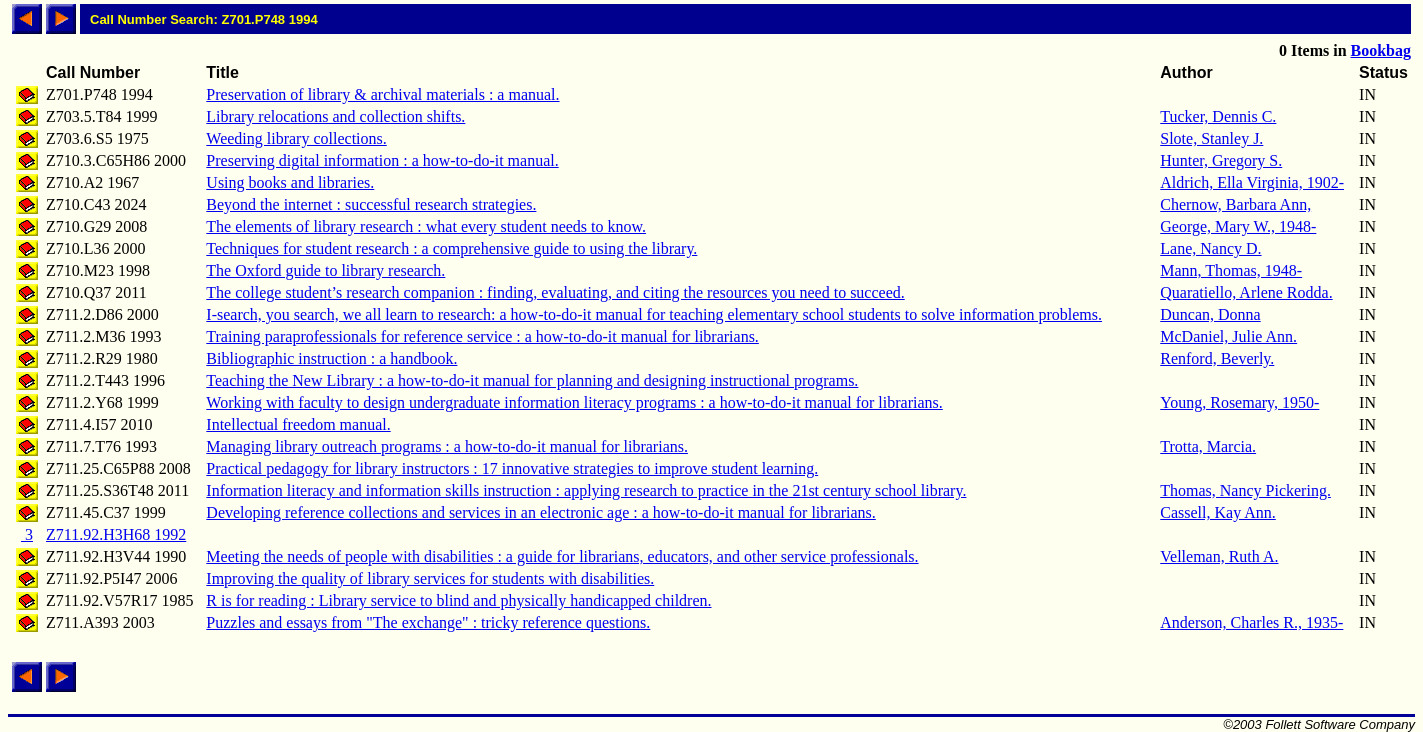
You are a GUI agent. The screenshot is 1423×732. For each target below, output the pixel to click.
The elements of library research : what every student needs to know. (426, 226)
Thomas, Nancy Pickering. (1245, 490)
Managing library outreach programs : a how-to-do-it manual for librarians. (447, 446)
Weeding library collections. (296, 138)
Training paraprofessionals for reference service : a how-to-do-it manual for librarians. (482, 336)
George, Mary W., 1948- (1238, 226)
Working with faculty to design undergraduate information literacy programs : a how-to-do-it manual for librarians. (574, 402)
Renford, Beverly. (1217, 358)
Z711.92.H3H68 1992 (116, 534)
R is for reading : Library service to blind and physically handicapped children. (458, 600)
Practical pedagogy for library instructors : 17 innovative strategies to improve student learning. (512, 468)
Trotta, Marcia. (1208, 446)
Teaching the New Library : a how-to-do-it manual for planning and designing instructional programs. (532, 380)
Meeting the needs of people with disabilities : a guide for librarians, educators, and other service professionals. (562, 556)
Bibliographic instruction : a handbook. (331, 358)
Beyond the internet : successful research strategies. (371, 204)
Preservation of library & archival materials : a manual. (382, 94)
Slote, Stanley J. (1211, 138)
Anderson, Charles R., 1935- (1251, 622)
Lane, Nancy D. (1210, 248)
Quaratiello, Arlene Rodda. (1246, 292)
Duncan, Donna (1210, 314)
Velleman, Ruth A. (1219, 556)
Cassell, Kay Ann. (1218, 512)
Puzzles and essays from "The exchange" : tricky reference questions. (428, 622)
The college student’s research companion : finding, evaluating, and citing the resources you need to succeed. (555, 292)
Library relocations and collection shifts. (335, 116)
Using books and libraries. (290, 182)
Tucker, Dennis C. (1218, 116)
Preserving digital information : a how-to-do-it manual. (382, 160)
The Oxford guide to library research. (325, 270)
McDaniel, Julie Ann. (1228, 336)
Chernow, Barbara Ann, (1235, 204)
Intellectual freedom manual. (298, 424)
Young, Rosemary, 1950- (1239, 402)
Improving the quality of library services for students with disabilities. (430, 578)
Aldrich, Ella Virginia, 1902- (1252, 182)
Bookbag (1381, 50)
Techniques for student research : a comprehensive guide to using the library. (451, 248)
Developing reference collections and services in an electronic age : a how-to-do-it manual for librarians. (541, 512)
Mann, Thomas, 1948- (1231, 270)
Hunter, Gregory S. (1221, 160)
